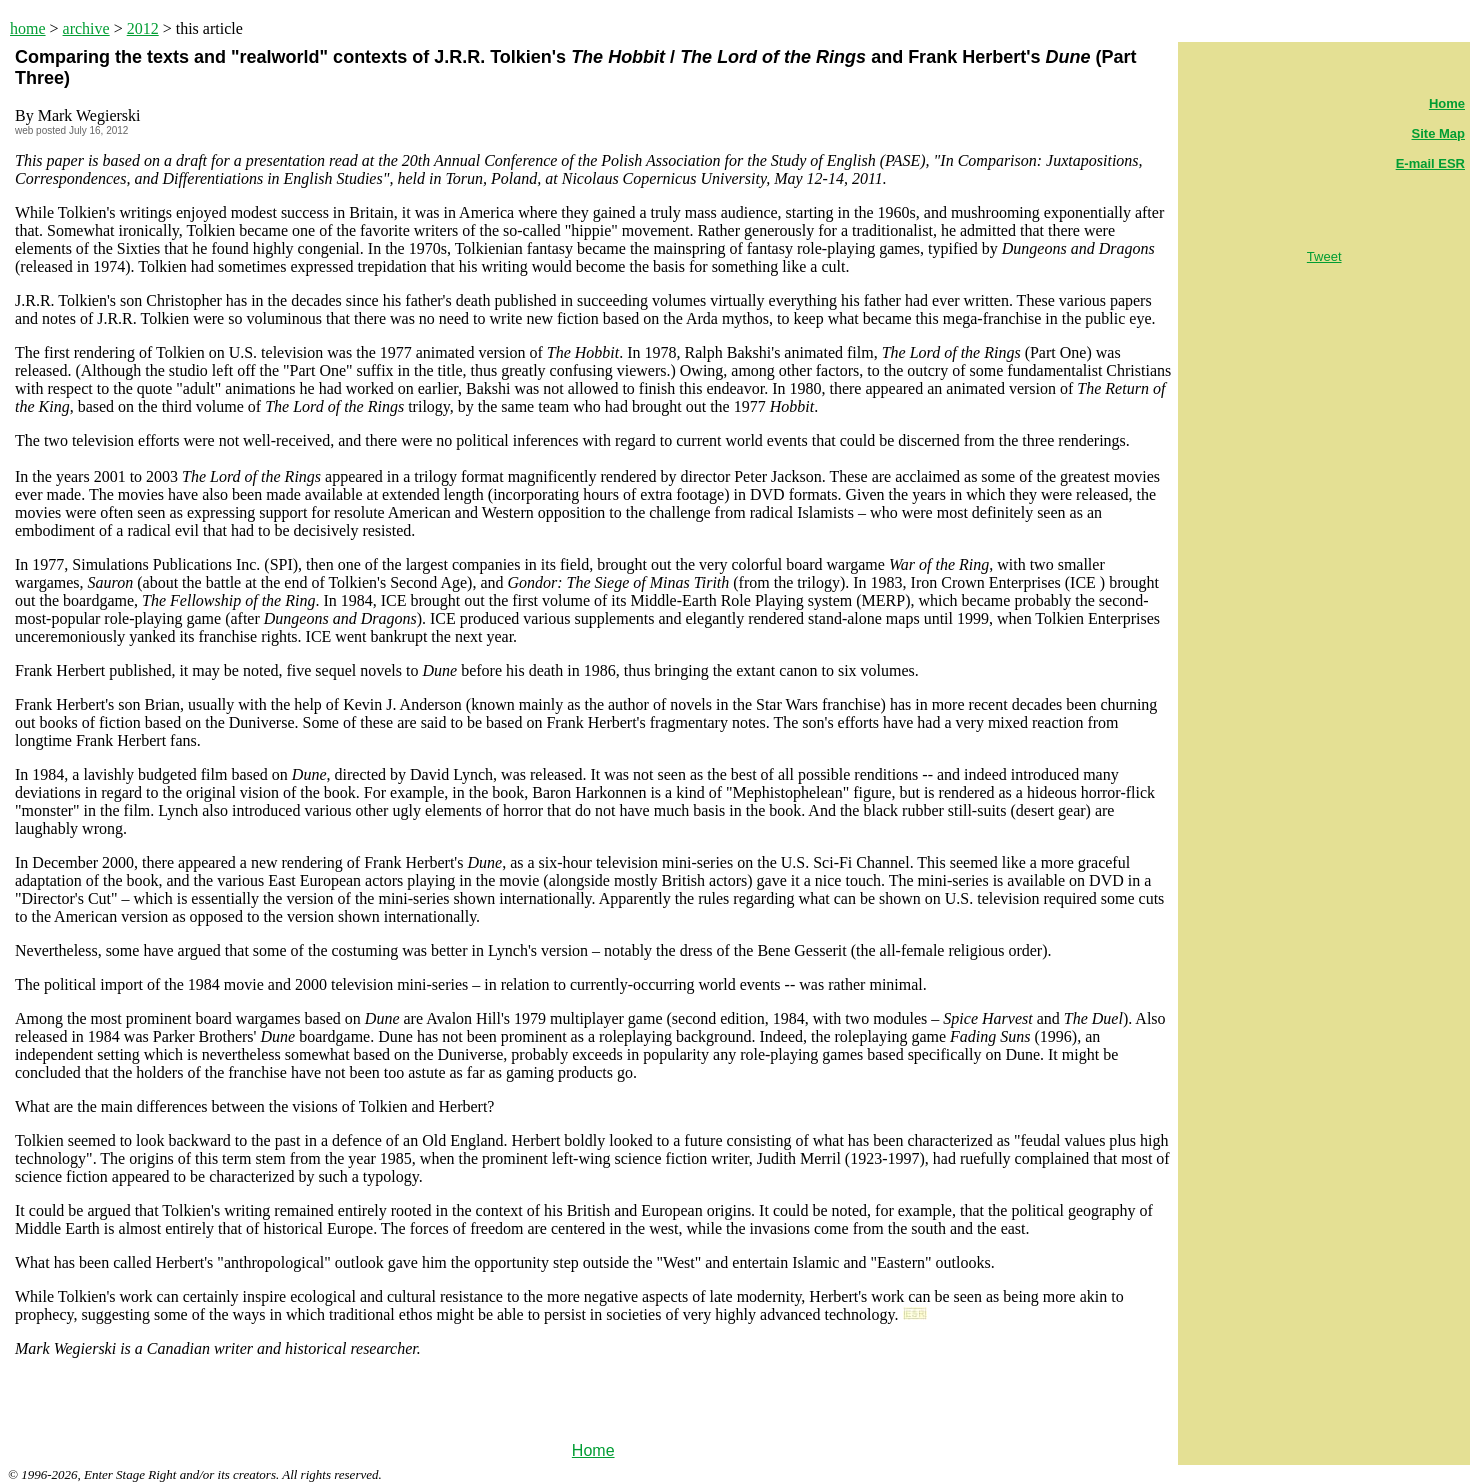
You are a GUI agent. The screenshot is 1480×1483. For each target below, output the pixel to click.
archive (86, 28)
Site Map (1438, 133)
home (28, 28)
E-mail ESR (1430, 163)
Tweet (1324, 256)
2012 (143, 28)
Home (593, 1450)
